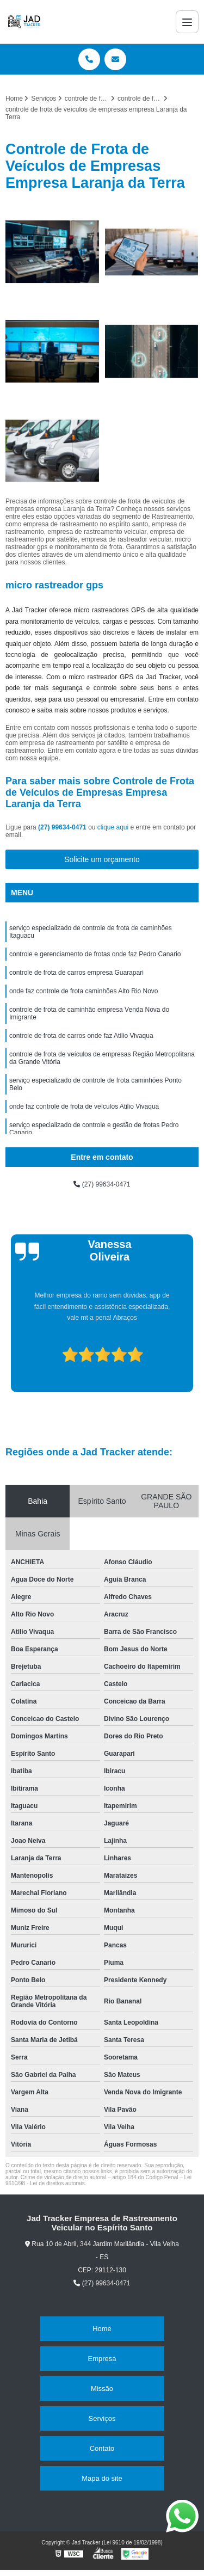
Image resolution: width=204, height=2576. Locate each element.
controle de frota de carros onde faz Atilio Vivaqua (81, 1036)
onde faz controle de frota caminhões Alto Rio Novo (83, 991)
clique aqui (112, 827)
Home (102, 2329)
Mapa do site (102, 2478)
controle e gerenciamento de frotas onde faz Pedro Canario (95, 954)
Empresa (102, 2358)
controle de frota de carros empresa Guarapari (76, 972)
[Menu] (187, 22)
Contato (102, 2448)
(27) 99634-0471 (63, 827)
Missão (102, 2388)
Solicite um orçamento (102, 859)
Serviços (102, 2418)
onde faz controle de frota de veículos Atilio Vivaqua (84, 1106)
